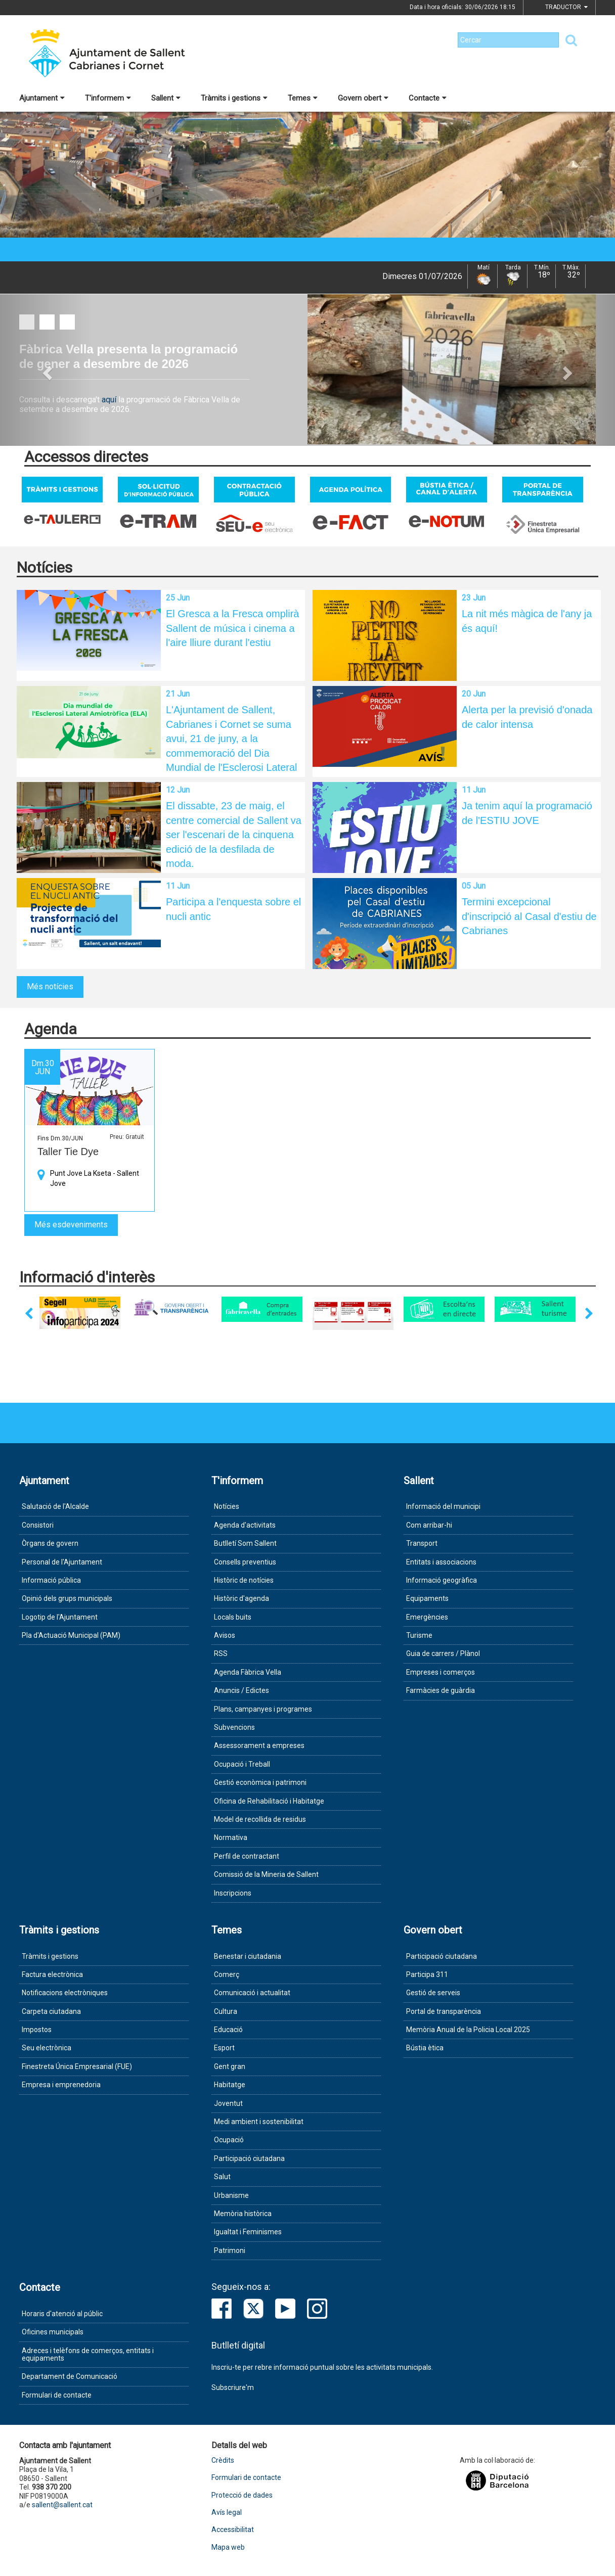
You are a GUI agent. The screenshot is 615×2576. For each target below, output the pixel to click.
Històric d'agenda (241, 1598)
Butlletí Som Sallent (245, 1543)
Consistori (38, 1525)
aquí (110, 399)
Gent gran (229, 2066)
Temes (303, 98)
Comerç (226, 1974)
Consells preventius (245, 1562)
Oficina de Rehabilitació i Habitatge (269, 1801)
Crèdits (222, 2460)
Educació (228, 2030)
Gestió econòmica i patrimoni (260, 1782)
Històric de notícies (244, 1580)
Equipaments (427, 1598)
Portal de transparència (443, 2011)
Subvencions (234, 1727)
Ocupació (229, 2140)
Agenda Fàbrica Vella (247, 1672)
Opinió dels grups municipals (67, 1598)
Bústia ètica (425, 2048)
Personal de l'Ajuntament (62, 1562)
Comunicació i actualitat (252, 1993)
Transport (421, 1543)
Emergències (427, 1617)
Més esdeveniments (71, 1224)
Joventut (228, 2103)
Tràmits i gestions (234, 98)
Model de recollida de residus (260, 1819)
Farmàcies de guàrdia (440, 1690)
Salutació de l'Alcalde (55, 1506)
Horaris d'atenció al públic (62, 2314)
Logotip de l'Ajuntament (60, 1617)
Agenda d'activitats (245, 1525)
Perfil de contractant (246, 1856)
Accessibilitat (232, 2530)
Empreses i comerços (440, 1672)
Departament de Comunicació (69, 2376)
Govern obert (363, 98)
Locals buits (232, 1617)
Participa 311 (427, 1974)
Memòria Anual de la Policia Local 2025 (468, 2030)
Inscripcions (232, 1893)
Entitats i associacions (441, 1562)
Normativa (230, 1837)
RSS (221, 1653)
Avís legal (226, 2512)
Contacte (428, 98)
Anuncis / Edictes (241, 1690)
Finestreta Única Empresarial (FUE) (77, 2066)
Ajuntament (42, 98)
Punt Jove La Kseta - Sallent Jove (94, 1178)
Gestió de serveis (433, 1993)
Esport (224, 2048)
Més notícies (50, 986)
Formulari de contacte (57, 2395)
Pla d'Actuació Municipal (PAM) (71, 1635)
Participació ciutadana (249, 2158)
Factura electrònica (52, 1974)
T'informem (108, 98)
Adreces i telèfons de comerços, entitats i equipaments (88, 2354)
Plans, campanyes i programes (263, 1709)
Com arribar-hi (429, 1525)
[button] (46, 370)
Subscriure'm (232, 2387)
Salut (222, 2177)
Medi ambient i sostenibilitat (258, 2122)
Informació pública (51, 1580)
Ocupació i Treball (242, 1764)
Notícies (226, 1506)
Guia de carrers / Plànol (443, 1653)
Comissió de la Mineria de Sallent (266, 1874)
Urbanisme (231, 2195)
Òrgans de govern (50, 1543)
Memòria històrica (243, 2214)
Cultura (225, 2011)
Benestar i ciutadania (247, 1956)
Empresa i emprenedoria (61, 2085)
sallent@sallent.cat (62, 2505)
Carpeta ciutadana (51, 2011)
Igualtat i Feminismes (248, 2232)
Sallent (166, 98)
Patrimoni (229, 2250)
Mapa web (228, 2547)
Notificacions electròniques (65, 1993)
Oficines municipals (52, 2332)
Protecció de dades (242, 2495)
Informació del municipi (443, 1506)
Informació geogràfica (441, 1580)
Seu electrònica (46, 2048)
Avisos (224, 1635)
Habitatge (229, 2085)
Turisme (419, 1635)
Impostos (37, 2030)
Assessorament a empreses (259, 1745)
